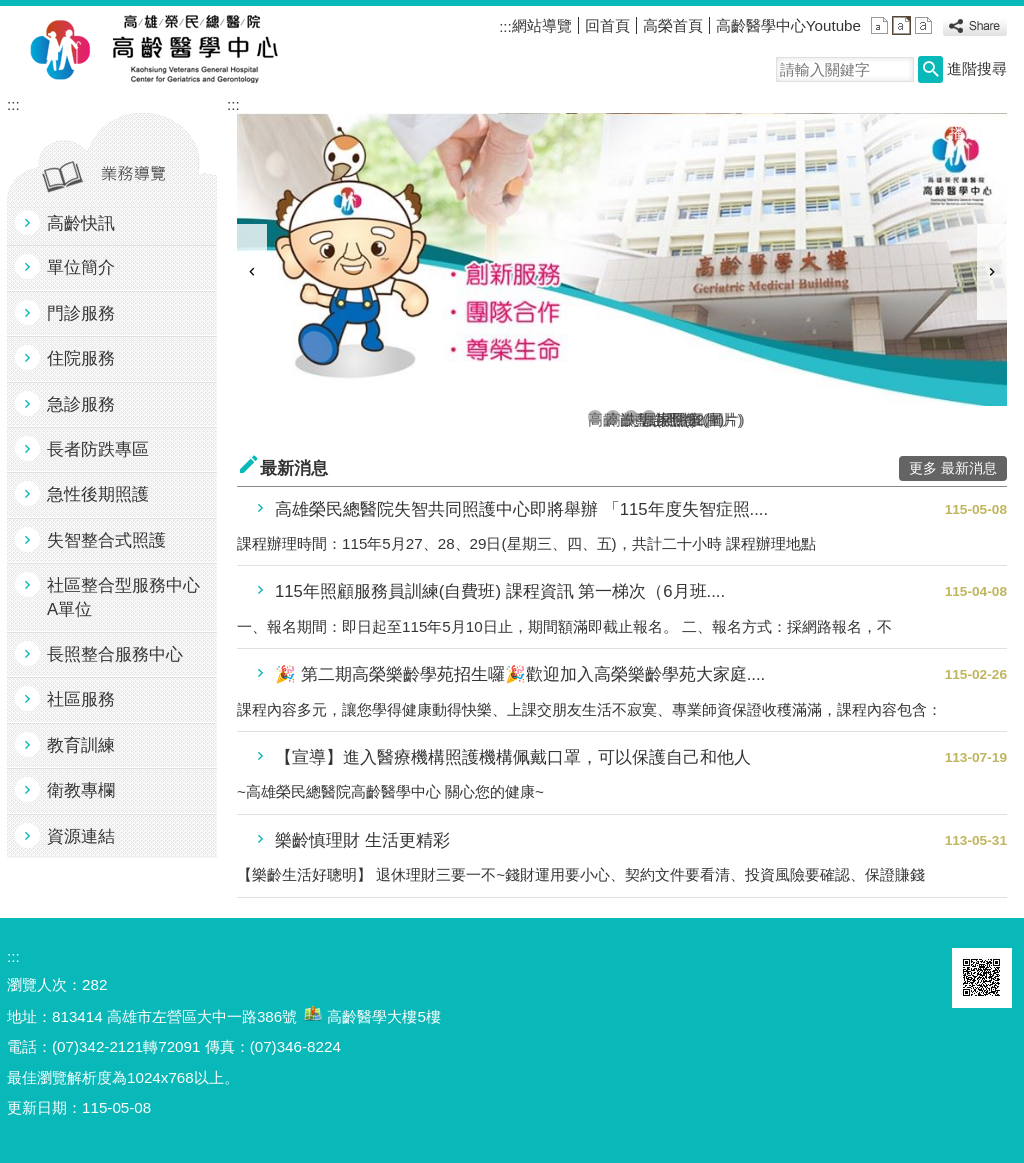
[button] (930, 69)
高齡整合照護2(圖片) (613, 417)
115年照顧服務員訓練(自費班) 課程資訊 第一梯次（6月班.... (500, 591)
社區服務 (81, 699)
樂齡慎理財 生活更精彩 (362, 840)
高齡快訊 (81, 223)
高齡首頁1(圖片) (595, 417)
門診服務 (81, 313)
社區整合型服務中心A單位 (123, 597)
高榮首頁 (673, 25)
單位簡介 (81, 267)
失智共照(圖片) (631, 417)
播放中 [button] (973, 132)
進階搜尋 (977, 68)
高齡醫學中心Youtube (788, 25)
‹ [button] (252, 272)
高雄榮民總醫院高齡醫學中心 (190, 51)
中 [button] (901, 25)
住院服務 (81, 358)
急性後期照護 (98, 494)
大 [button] (923, 25)
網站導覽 (542, 25)
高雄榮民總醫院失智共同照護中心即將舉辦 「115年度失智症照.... (521, 509)
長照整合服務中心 (115, 654)
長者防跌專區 (98, 449)
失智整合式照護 (106, 540)
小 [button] (879, 25)
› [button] (992, 272)
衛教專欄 (81, 790)
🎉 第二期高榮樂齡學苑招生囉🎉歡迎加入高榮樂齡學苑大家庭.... (520, 674)
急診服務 (81, 404)
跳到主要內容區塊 (10, 10)
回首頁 (607, 25)
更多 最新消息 (953, 468)
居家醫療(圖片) (649, 417)
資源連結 (81, 836)
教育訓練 (81, 745)
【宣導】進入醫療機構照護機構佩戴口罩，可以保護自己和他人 (513, 757)
